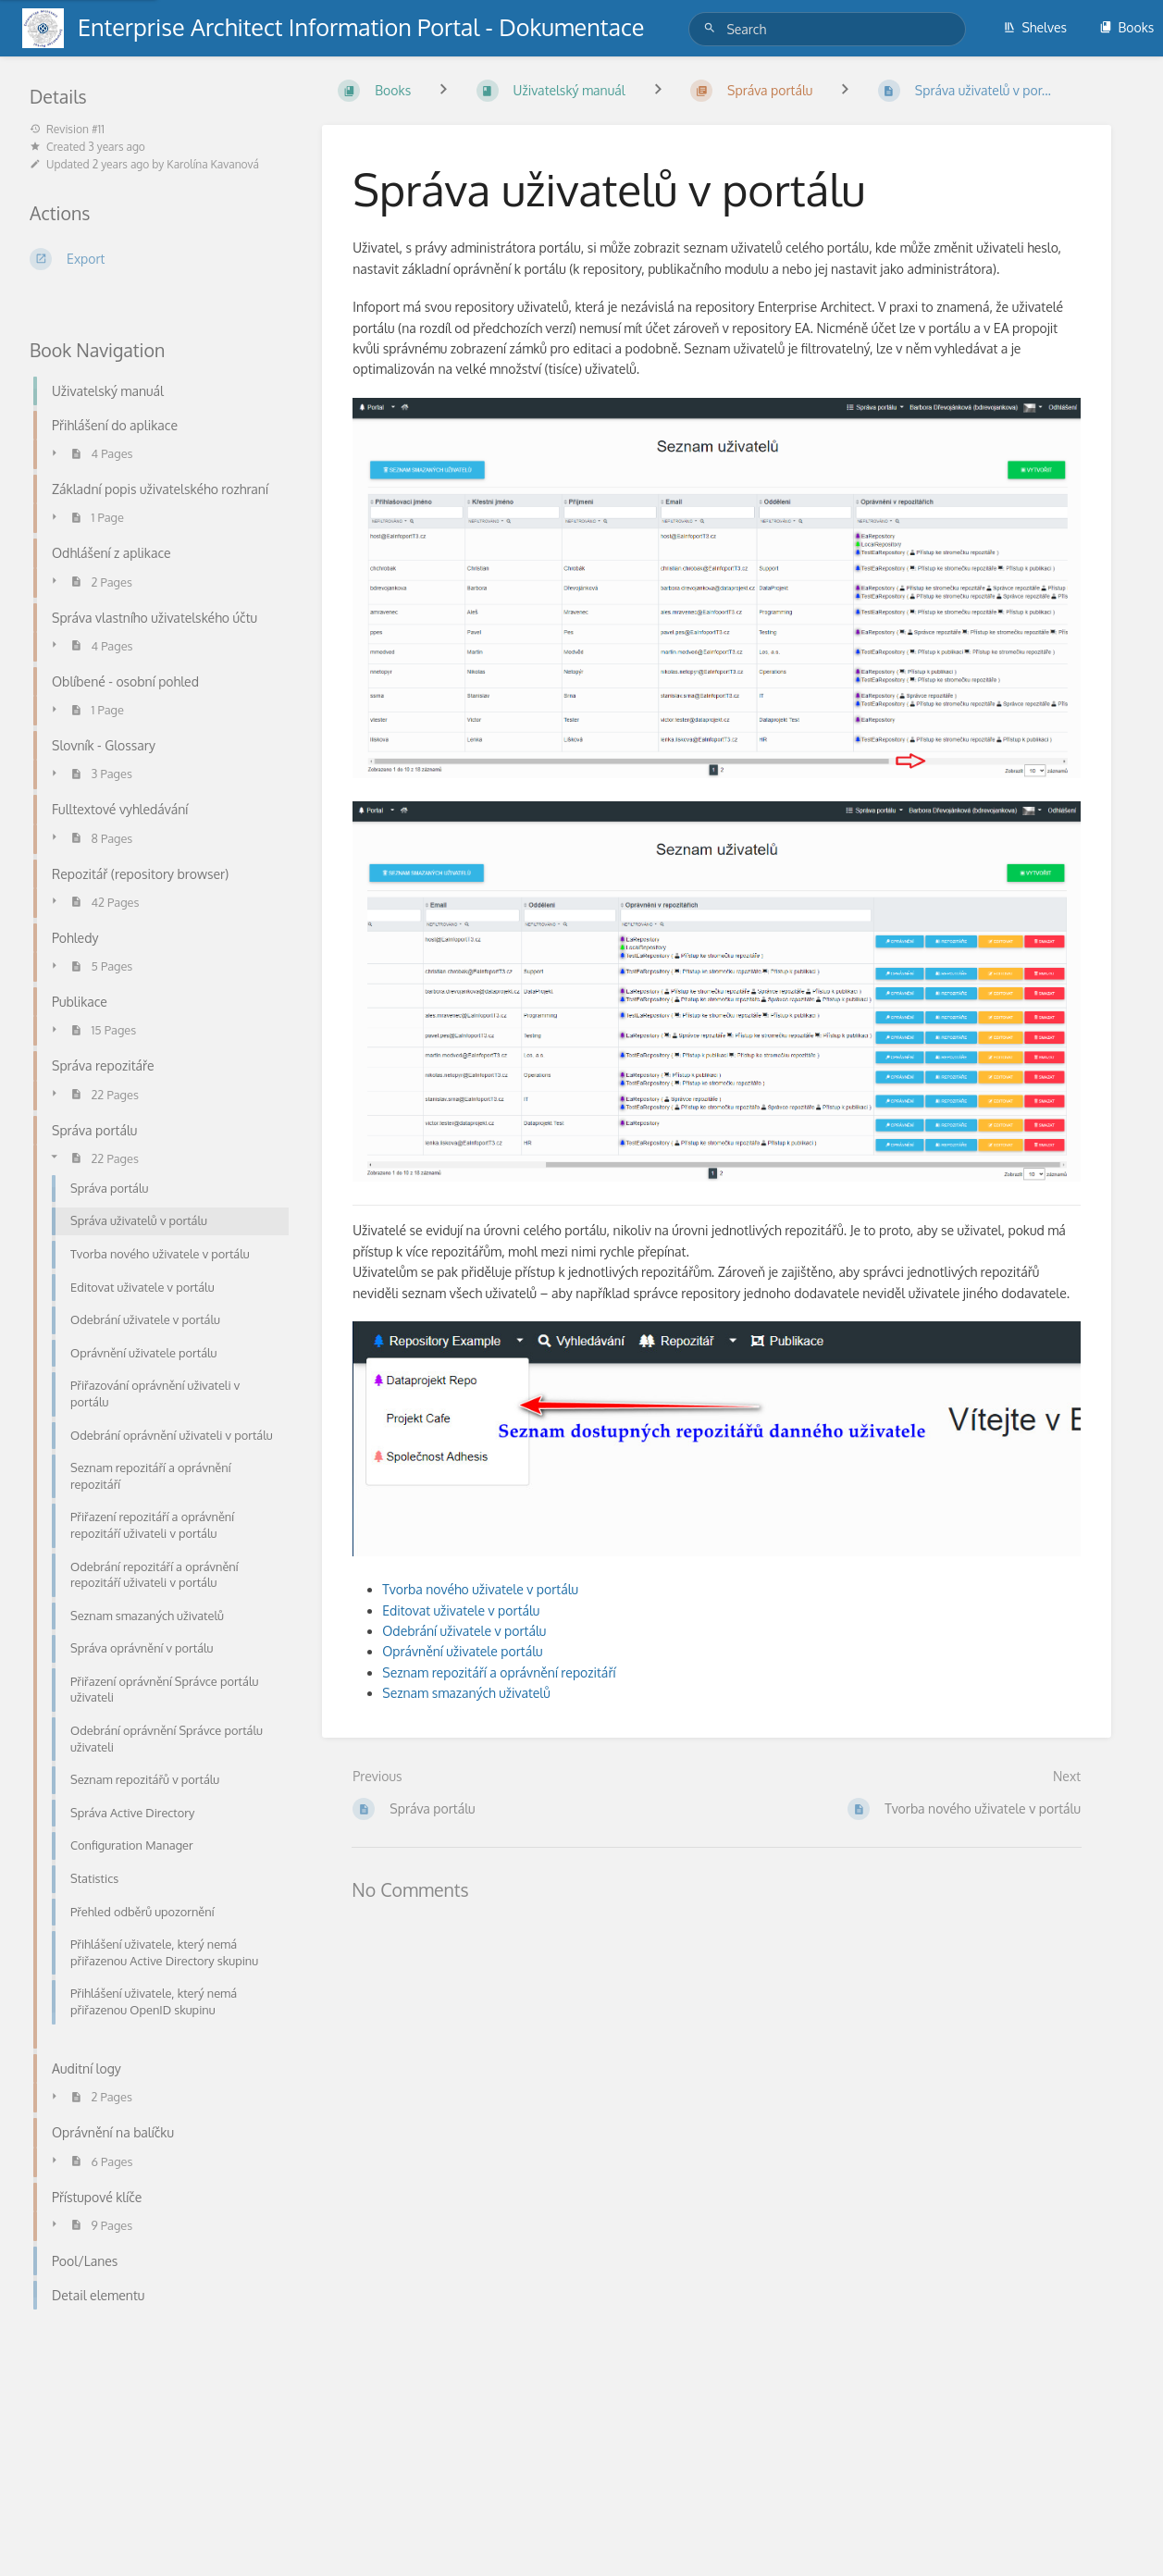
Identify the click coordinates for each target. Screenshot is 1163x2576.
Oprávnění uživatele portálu (462, 1651)
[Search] (712, 28)
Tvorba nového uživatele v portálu (480, 1589)
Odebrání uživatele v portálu (464, 1631)
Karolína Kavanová (213, 164)
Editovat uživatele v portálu (460, 1610)
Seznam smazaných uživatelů (466, 1693)
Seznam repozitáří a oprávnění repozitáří (498, 1672)
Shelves (1035, 27)
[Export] (153, 259)
